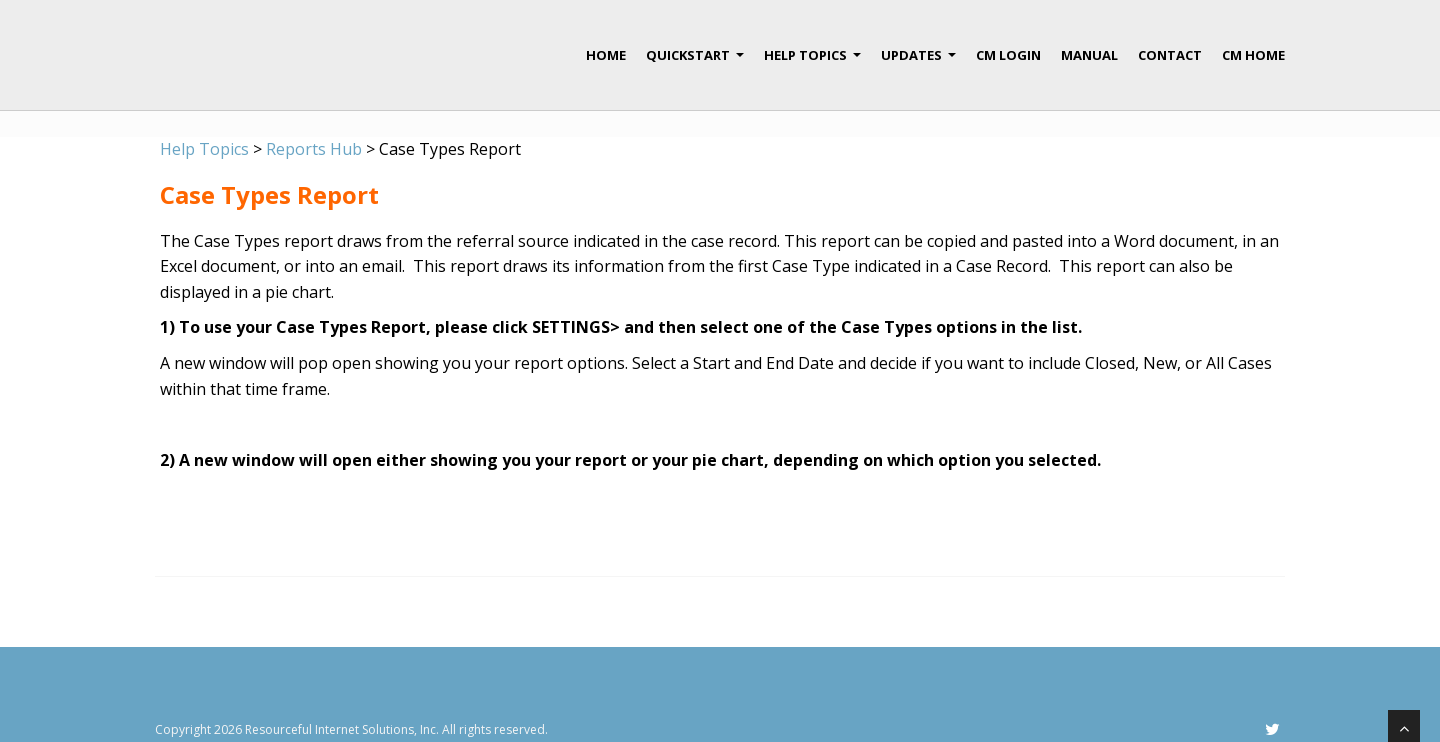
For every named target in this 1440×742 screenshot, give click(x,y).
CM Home (1253, 55)
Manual (1089, 55)
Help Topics (812, 63)
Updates (918, 63)
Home (606, 55)
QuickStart (695, 63)
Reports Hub (314, 149)
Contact (1170, 55)
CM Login (1008, 55)
